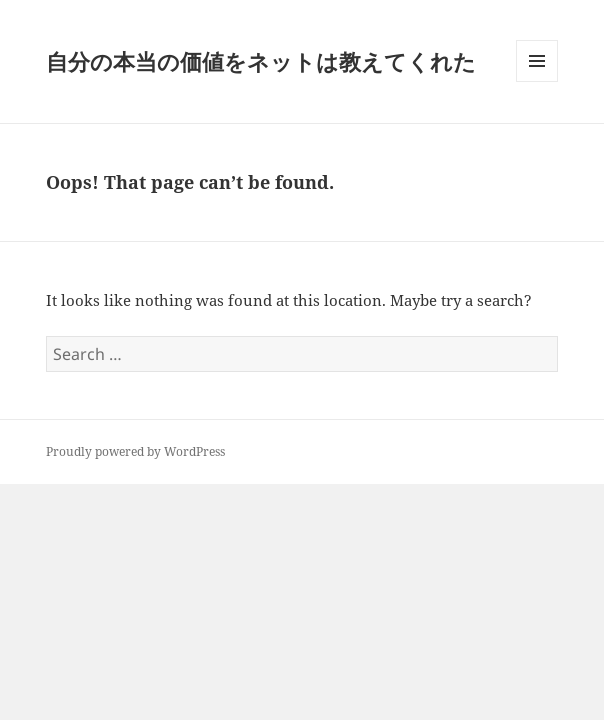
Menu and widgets (537, 81)
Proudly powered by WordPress (135, 451)
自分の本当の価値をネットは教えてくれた (261, 61)
